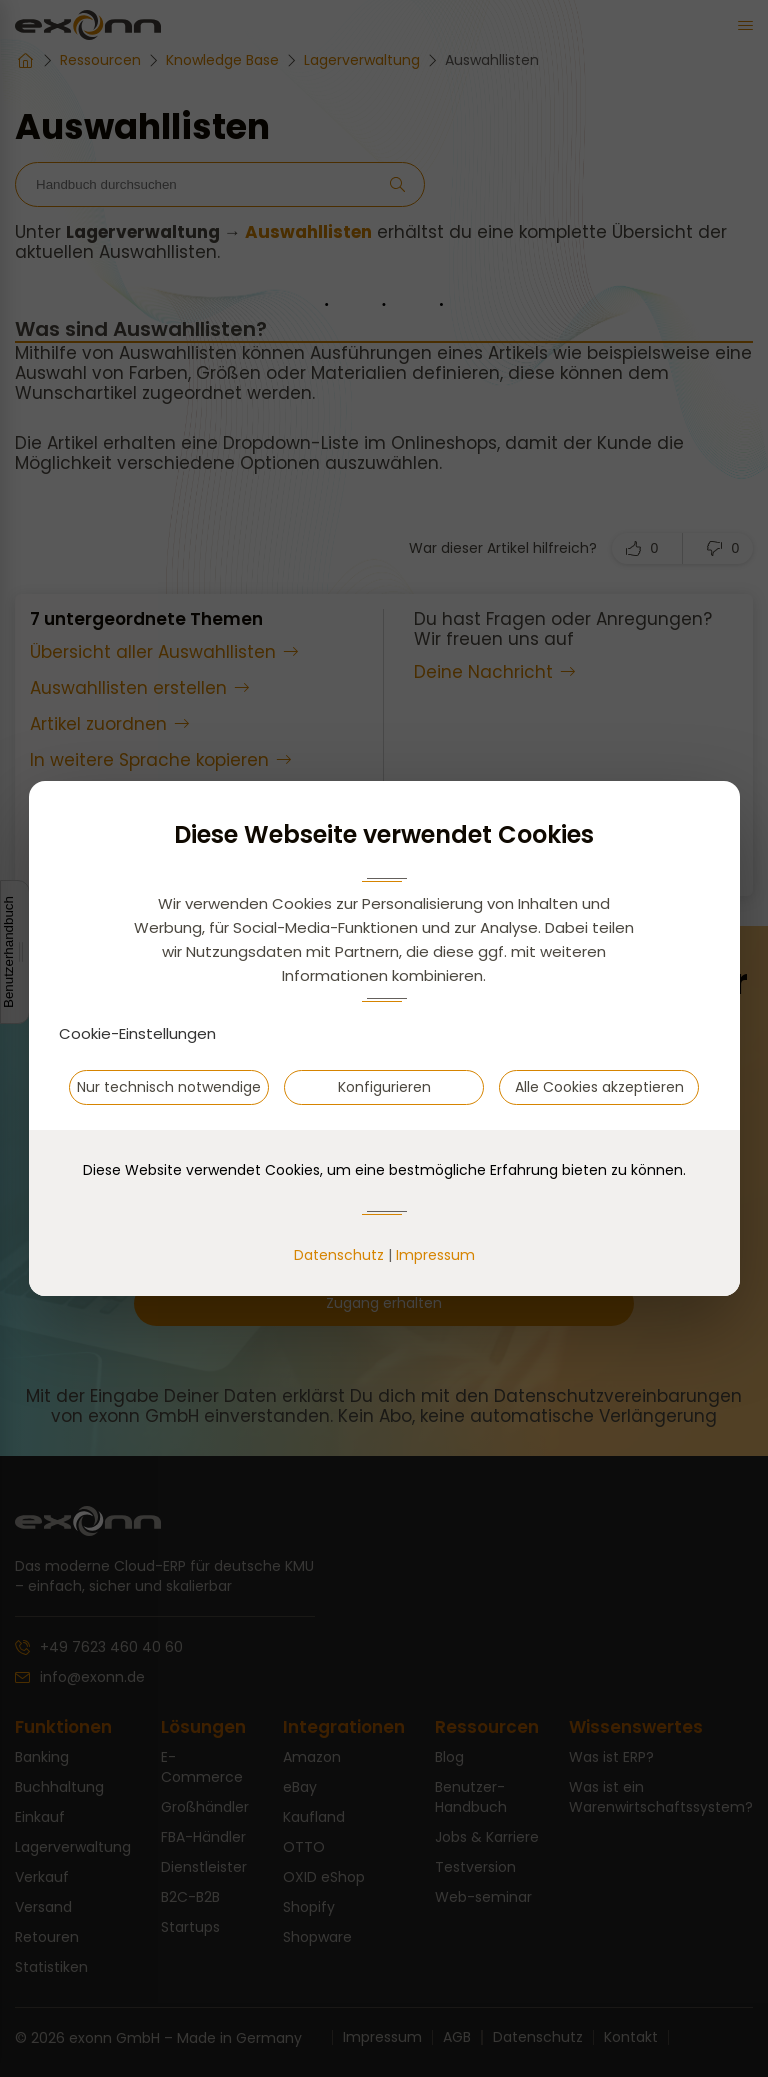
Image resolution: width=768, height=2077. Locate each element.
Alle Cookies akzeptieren (599, 1087)
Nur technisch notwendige (169, 1087)
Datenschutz (339, 1255)
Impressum (435, 1255)
